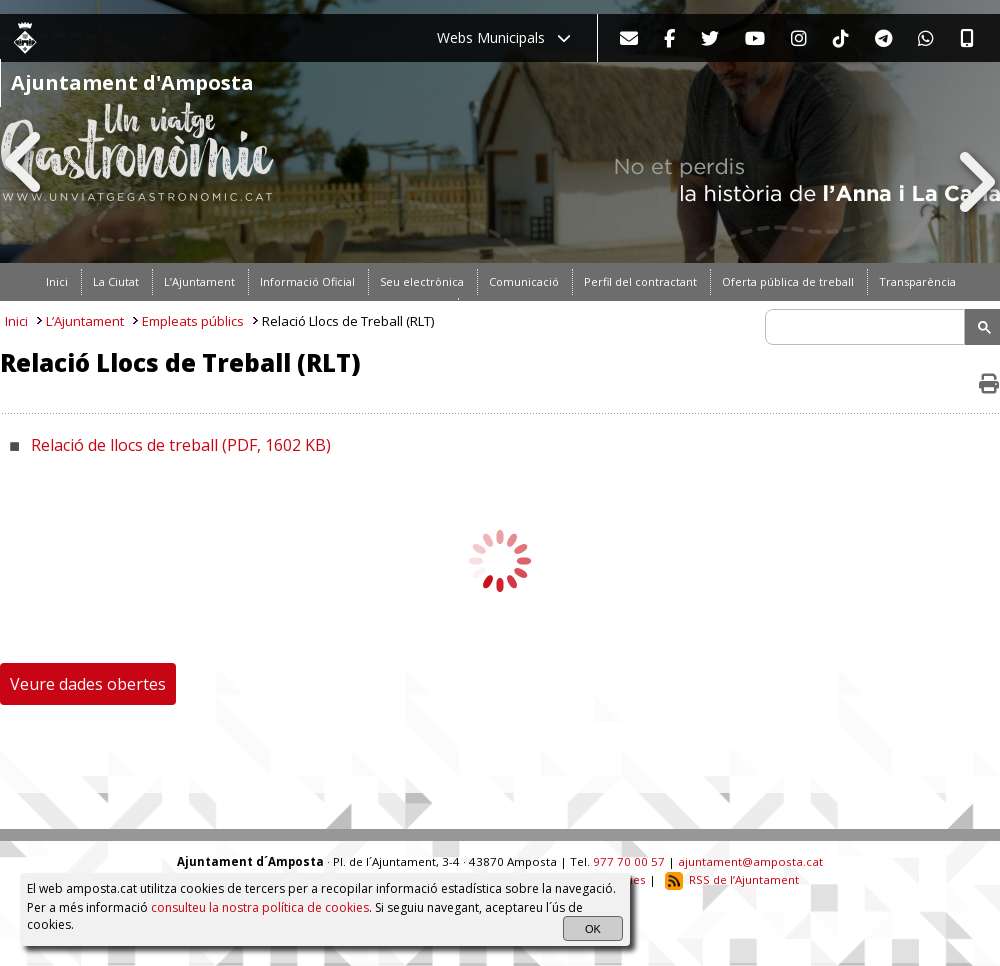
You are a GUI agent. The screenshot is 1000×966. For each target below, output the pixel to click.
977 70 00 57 (629, 861)
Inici (16, 321)
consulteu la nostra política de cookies (260, 907)
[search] (868, 327)
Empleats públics (193, 321)
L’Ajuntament (85, 321)
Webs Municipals (504, 37)
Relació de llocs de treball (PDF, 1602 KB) (181, 445)
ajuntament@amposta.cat (750, 861)
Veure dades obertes (88, 684)
